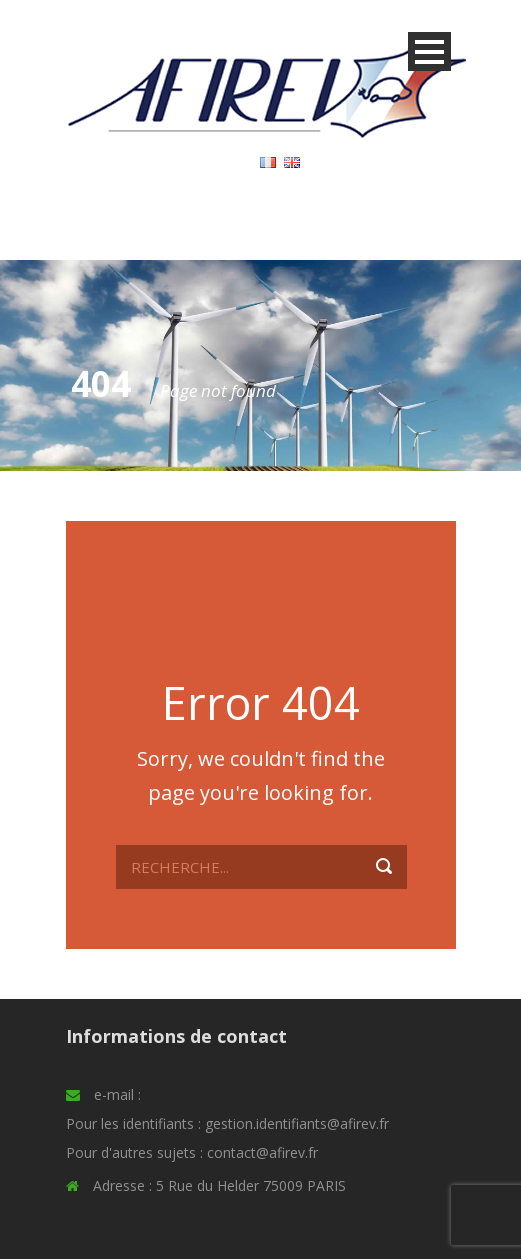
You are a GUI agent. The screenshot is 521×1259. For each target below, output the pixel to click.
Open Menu (429, 51)
